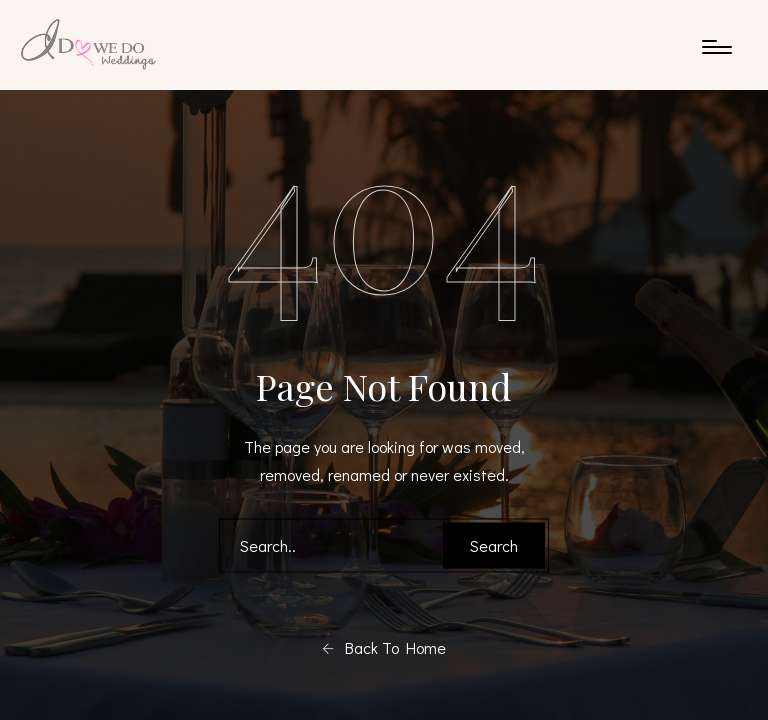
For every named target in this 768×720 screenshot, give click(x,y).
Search (494, 545)
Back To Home (384, 648)
